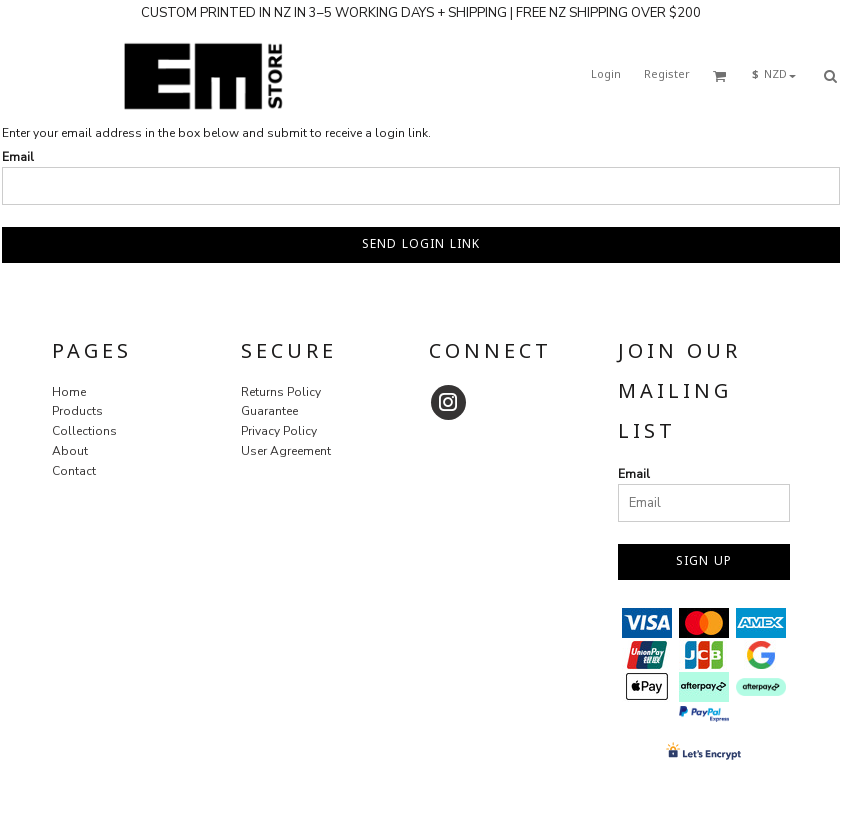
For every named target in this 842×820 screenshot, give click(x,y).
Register (667, 75)
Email (18, 157)
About (70, 451)
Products (77, 411)
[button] (720, 76)
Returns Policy (281, 392)
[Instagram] (448, 402)
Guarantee (269, 411)
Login (606, 75)
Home (69, 392)
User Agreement (286, 451)
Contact (74, 471)
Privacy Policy (279, 431)
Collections (84, 431)
